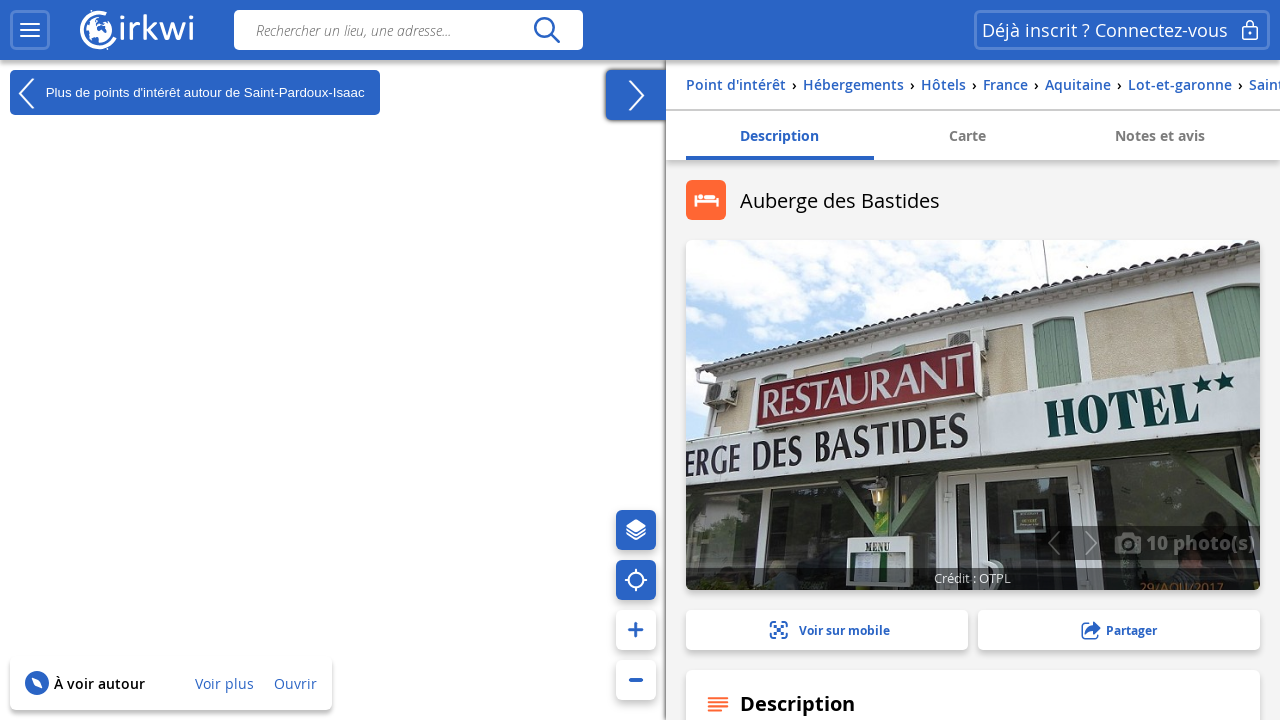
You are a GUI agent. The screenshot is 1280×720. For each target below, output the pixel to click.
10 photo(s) (1184, 542)
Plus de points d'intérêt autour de (187, 93)
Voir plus (224, 683)
